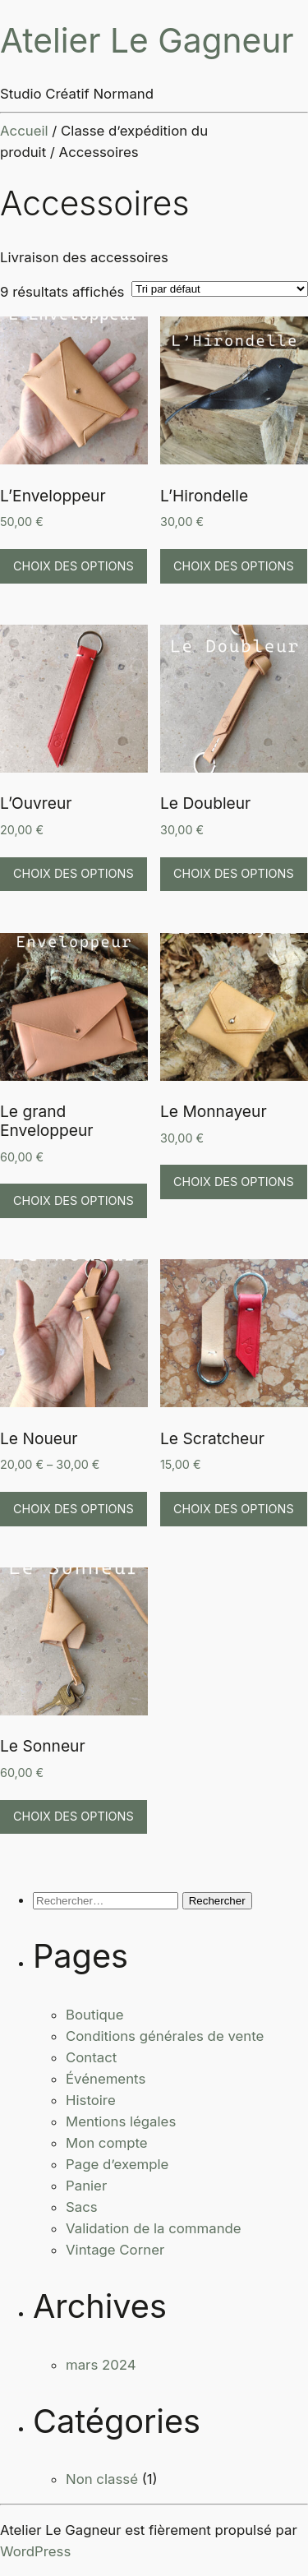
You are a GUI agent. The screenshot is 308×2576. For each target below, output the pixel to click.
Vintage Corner (115, 2249)
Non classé (102, 2479)
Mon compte (107, 2143)
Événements (105, 2078)
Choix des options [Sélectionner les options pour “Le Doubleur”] (233, 873)
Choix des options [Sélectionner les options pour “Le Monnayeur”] (233, 1182)
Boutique (95, 2014)
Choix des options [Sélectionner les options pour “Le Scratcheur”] (233, 1509)
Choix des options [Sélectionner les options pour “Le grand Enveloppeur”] (73, 1200)
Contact (91, 2057)
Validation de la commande (153, 2228)
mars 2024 (101, 2365)
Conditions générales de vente (165, 2036)
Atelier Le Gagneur (147, 41)
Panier (86, 2185)
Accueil (24, 130)
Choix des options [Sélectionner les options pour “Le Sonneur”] (73, 1816)
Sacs (82, 2207)
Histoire (91, 2100)
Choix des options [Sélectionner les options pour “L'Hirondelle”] (233, 566)
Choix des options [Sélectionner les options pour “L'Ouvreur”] (73, 873)
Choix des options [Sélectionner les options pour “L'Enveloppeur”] (73, 566)
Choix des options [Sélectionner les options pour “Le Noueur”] (73, 1509)
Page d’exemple (117, 2164)
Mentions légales (121, 2121)
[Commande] (219, 289)
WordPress (35, 2551)
